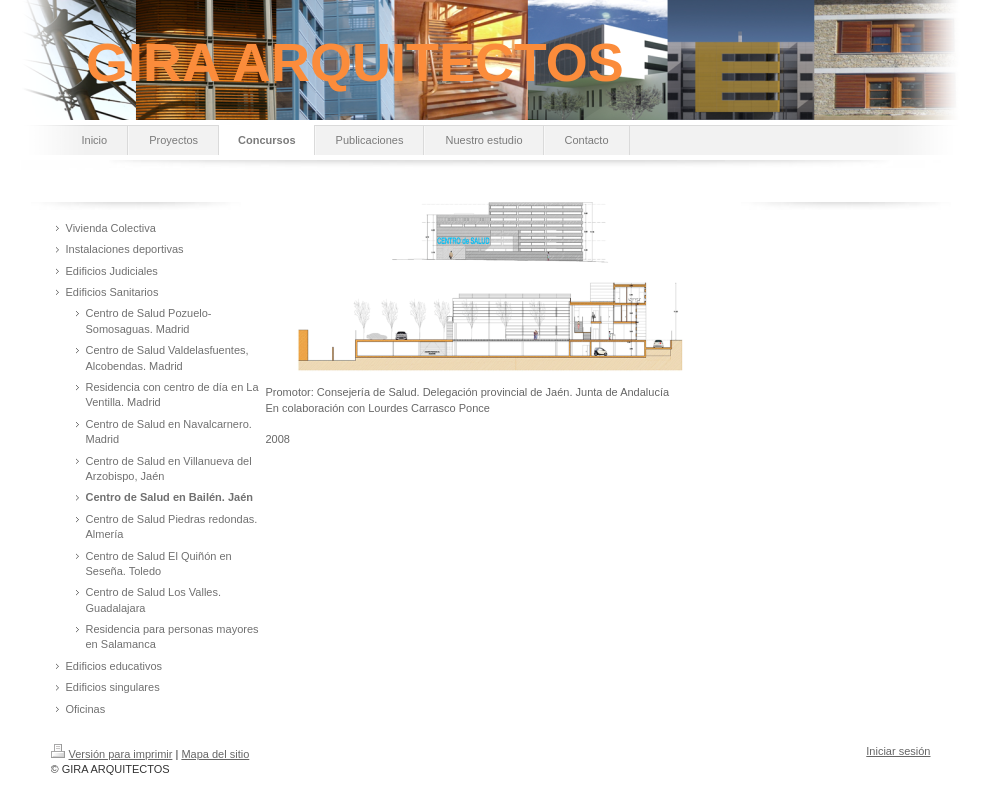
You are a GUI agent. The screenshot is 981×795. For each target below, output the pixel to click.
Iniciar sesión (898, 751)
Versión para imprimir (112, 754)
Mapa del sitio (215, 754)
